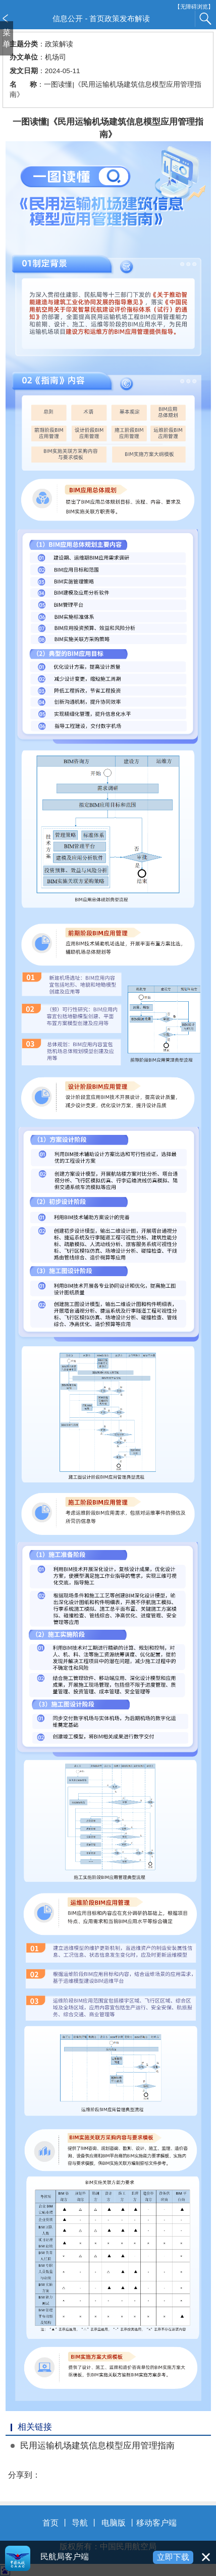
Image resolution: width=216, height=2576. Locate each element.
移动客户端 (156, 2522)
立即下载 (173, 2557)
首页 (50, 2522)
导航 (80, 2522)
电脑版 (113, 2522)
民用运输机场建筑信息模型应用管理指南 (97, 2445)
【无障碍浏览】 (194, 7)
